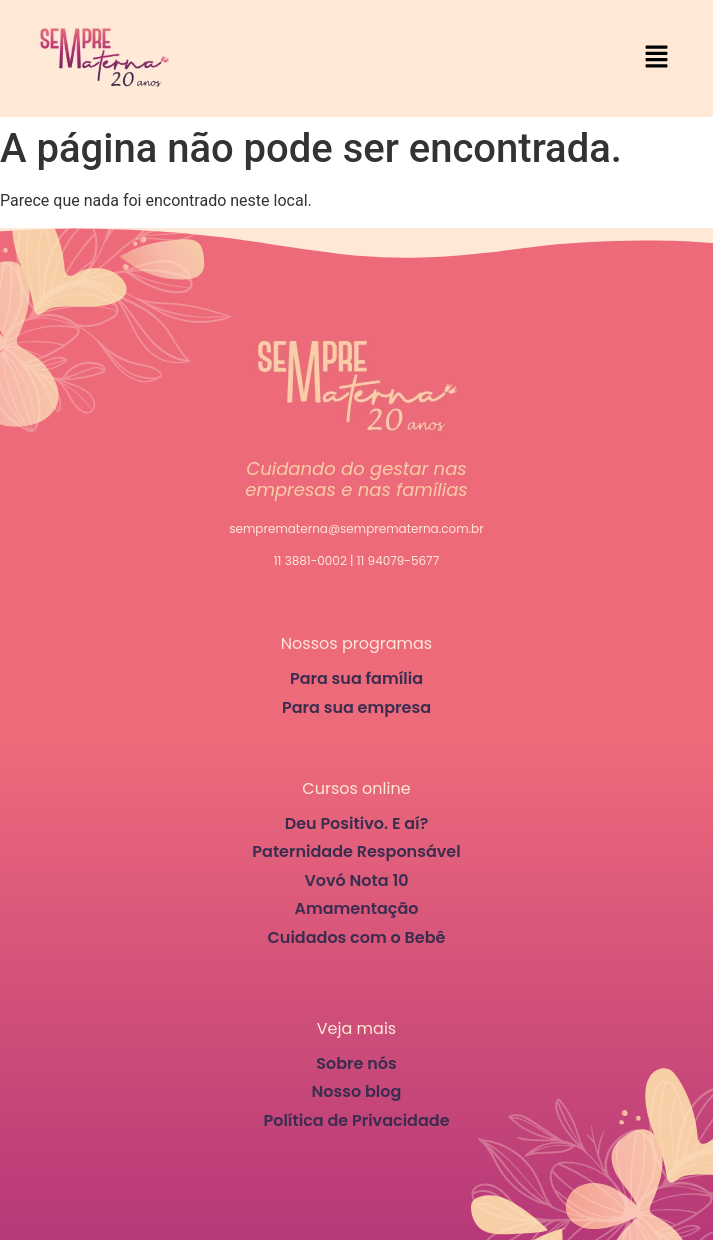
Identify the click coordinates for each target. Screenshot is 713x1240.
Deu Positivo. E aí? (357, 823)
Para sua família (356, 678)
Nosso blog (357, 1091)
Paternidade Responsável (356, 851)
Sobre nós (356, 1063)
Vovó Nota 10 (356, 880)
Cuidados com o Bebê (357, 937)
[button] (657, 58)
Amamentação (356, 908)
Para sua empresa (356, 707)
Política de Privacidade (356, 1120)
